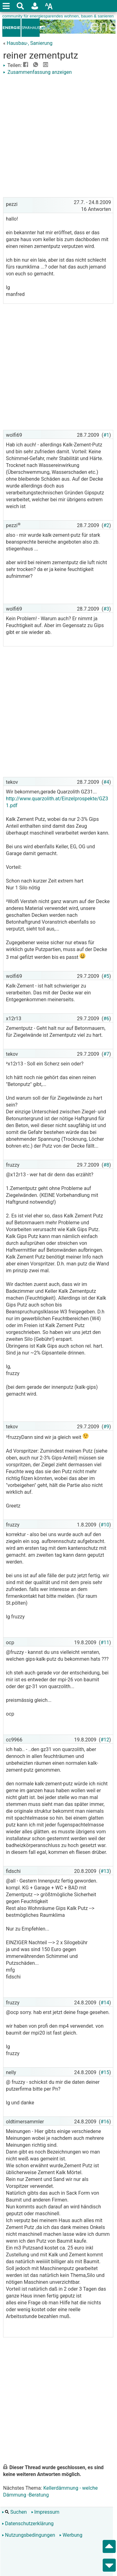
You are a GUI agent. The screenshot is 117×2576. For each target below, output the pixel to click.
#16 (104, 2122)
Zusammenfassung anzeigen (37, 72)
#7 (106, 1054)
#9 (106, 1427)
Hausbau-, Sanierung (29, 43)
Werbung (70, 2535)
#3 (106, 609)
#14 (104, 2003)
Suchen (14, 2512)
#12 (104, 1740)
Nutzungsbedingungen (28, 2535)
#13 (104, 1871)
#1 (106, 435)
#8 (106, 1165)
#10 (104, 1525)
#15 (104, 2072)
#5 (106, 976)
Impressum (45, 2512)
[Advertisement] (58, 137)
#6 (106, 1018)
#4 (106, 782)
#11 (104, 1642)
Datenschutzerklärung (28, 2523)
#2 (106, 525)
